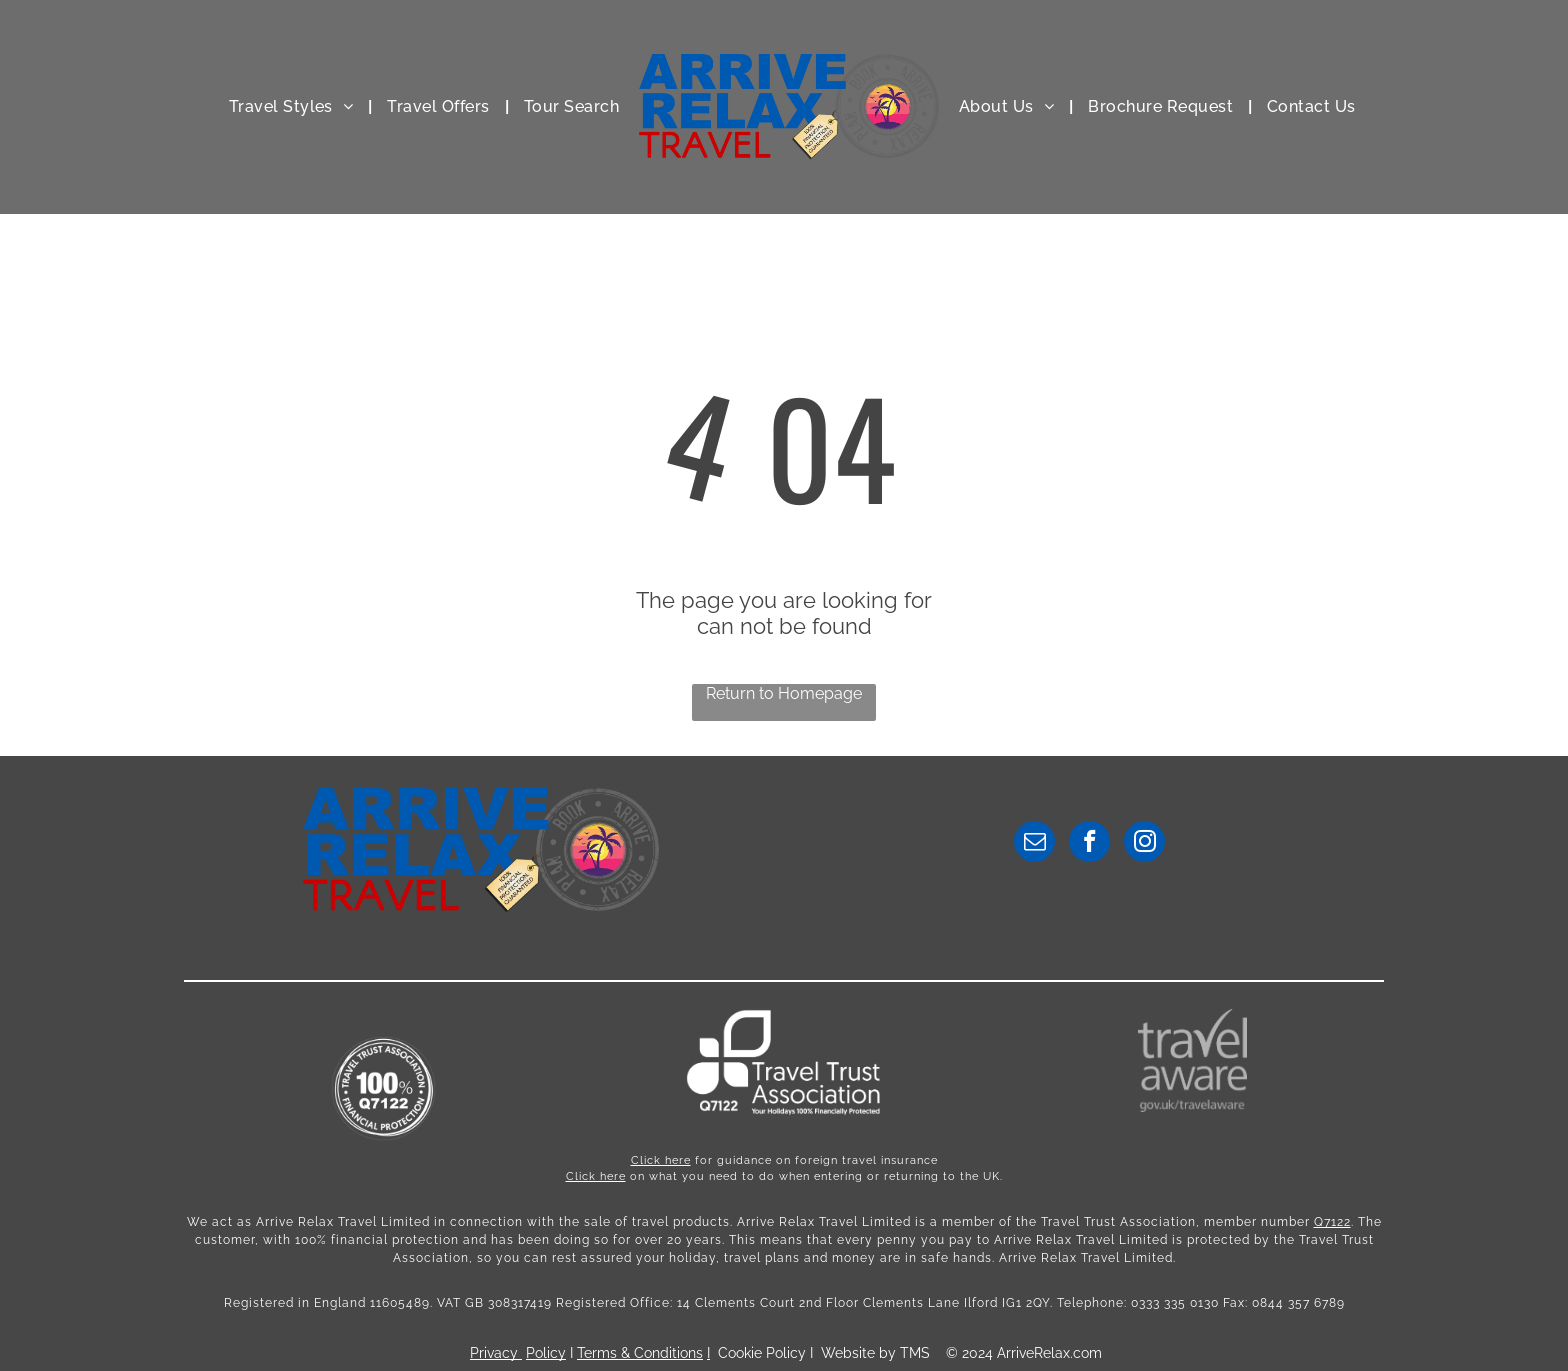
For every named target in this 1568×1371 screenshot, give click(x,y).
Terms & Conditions (640, 1353)
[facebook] (1089, 844)
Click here (661, 1160)
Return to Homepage (784, 693)
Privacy (494, 1353)
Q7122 (1332, 1222)
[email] (1034, 844)
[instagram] (1144, 844)
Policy (546, 1353)
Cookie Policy (762, 1353)
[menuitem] (293, 106)
